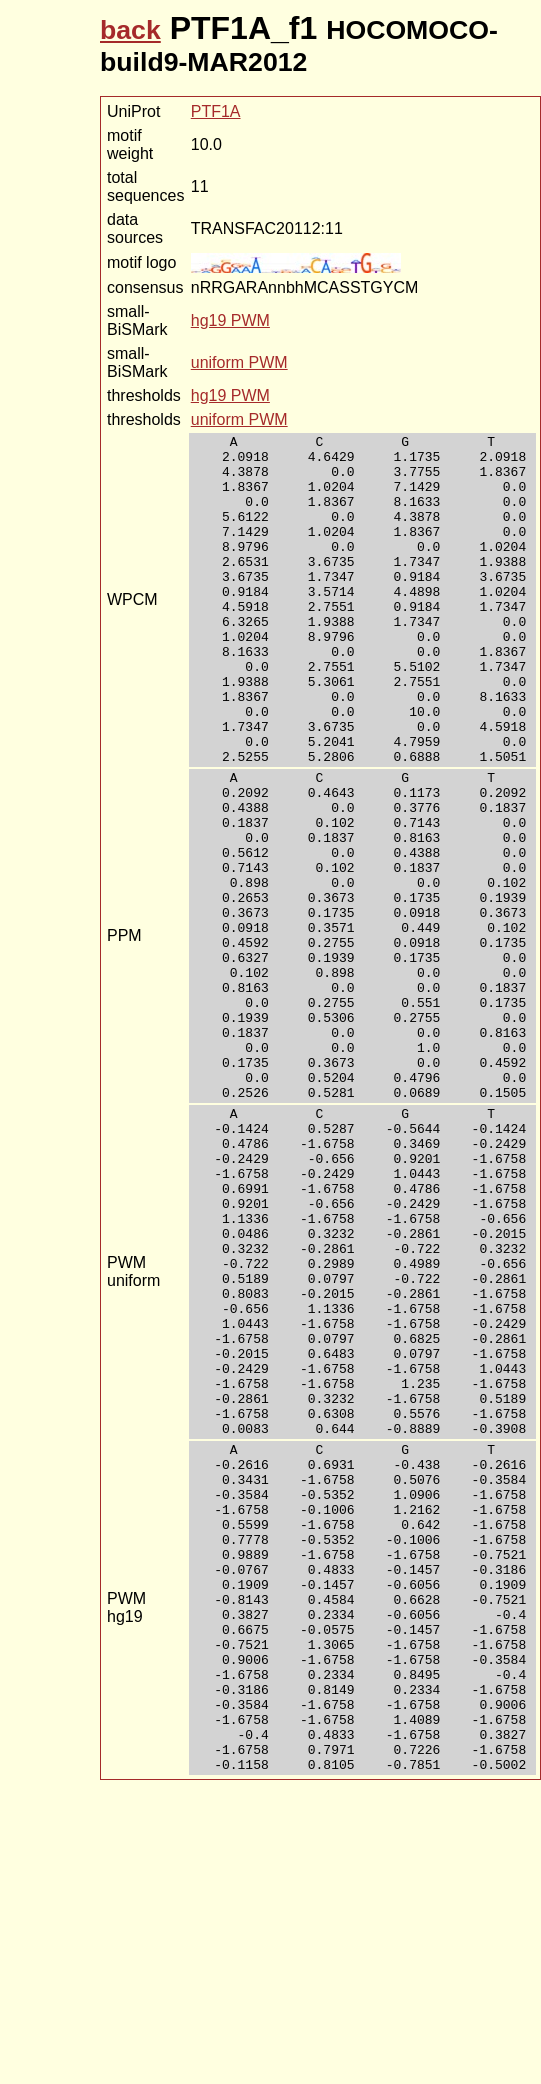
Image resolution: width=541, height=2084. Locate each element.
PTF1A (216, 111)
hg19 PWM (230, 320)
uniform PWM (239, 362)
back (130, 30)
